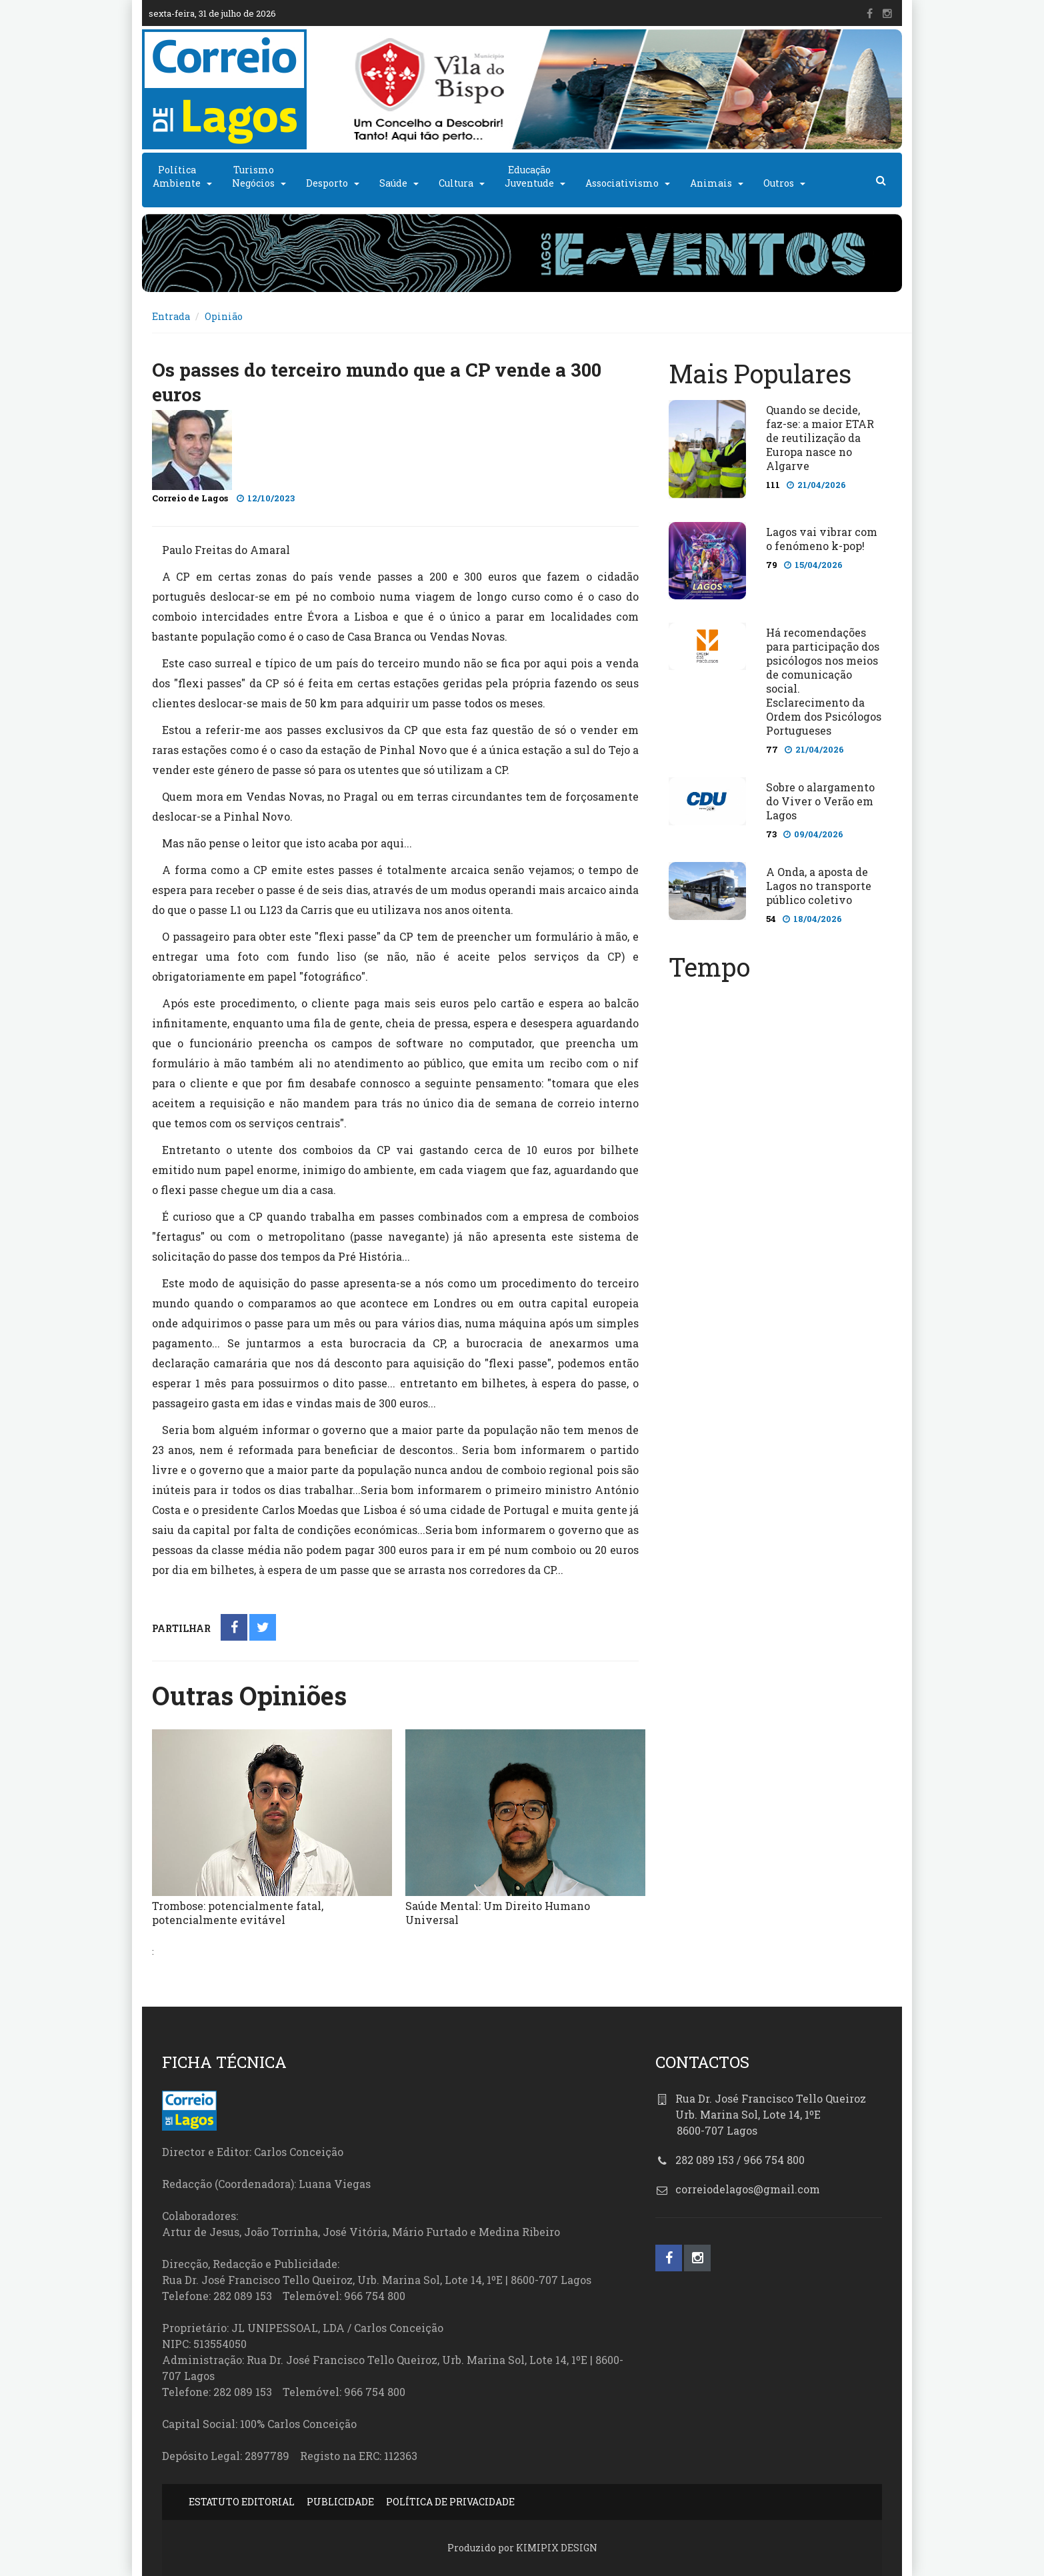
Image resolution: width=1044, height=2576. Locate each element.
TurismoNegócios (253, 176)
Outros (778, 183)
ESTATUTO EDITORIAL (242, 2501)
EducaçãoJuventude (529, 176)
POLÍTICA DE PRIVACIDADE (450, 2501)
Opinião (224, 316)
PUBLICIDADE (340, 2501)
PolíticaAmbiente (177, 176)
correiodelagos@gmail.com (747, 2189)
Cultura (456, 183)
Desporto (327, 183)
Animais (711, 183)
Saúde (393, 183)
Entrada (171, 316)
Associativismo (622, 183)
